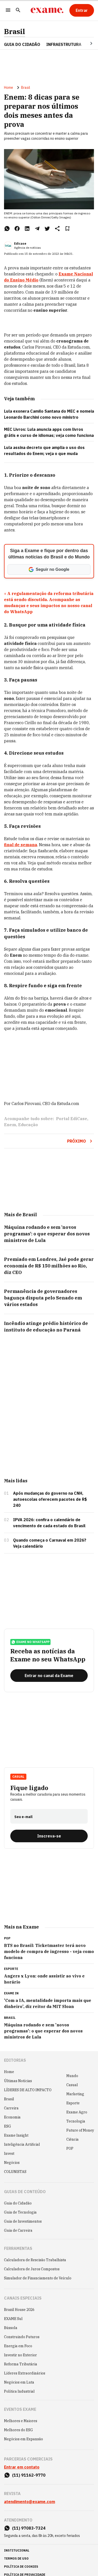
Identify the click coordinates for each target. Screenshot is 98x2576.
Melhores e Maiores (20, 2421)
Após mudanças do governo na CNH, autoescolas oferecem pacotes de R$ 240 (50, 1499)
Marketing (75, 2094)
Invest (9, 2153)
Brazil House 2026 (19, 2309)
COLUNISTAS (15, 2171)
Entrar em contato (21, 2467)
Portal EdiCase (71, 1118)
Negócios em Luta (19, 2382)
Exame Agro (76, 2112)
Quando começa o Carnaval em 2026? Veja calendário (49, 1543)
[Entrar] (81, 10)
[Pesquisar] (18, 10)
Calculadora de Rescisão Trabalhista (35, 2260)
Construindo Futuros (21, 2337)
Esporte (73, 2103)
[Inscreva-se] (49, 1836)
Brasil (14, 31)
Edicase (20, 243)
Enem (10, 1124)
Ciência (72, 2139)
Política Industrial (19, 2391)
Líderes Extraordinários (24, 2373)
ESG (7, 2126)
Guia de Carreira (18, 2230)
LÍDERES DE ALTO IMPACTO (28, 2090)
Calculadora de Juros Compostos (32, 2269)
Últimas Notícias (18, 2081)
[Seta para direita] (85, 43)
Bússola (10, 2328)
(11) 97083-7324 (28, 2528)
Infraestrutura (63, 44)
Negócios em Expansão (23, 2439)
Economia (12, 2117)
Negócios (12, 2162)
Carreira (11, 2108)
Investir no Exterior (20, 2355)
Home (8, 87)
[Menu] (8, 10)
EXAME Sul (13, 2318)
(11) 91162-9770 (28, 2475)
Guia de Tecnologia (20, 2212)
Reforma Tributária (20, 2364)
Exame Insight (16, 2135)
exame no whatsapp (30, 1642)
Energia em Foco (18, 2346)
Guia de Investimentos (23, 2221)
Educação (28, 1124)
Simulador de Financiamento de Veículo (37, 2278)
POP (69, 2148)
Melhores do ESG (18, 2430)
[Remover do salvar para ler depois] (67, 228)
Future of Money (80, 2130)
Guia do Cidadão (22, 44)
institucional (16, 2550)
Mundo (72, 2076)
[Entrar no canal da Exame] (49, 1675)
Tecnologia (75, 2121)
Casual (18, 1776)
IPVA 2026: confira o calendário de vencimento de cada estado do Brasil (49, 1522)
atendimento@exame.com (29, 2501)
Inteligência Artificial (22, 2144)
